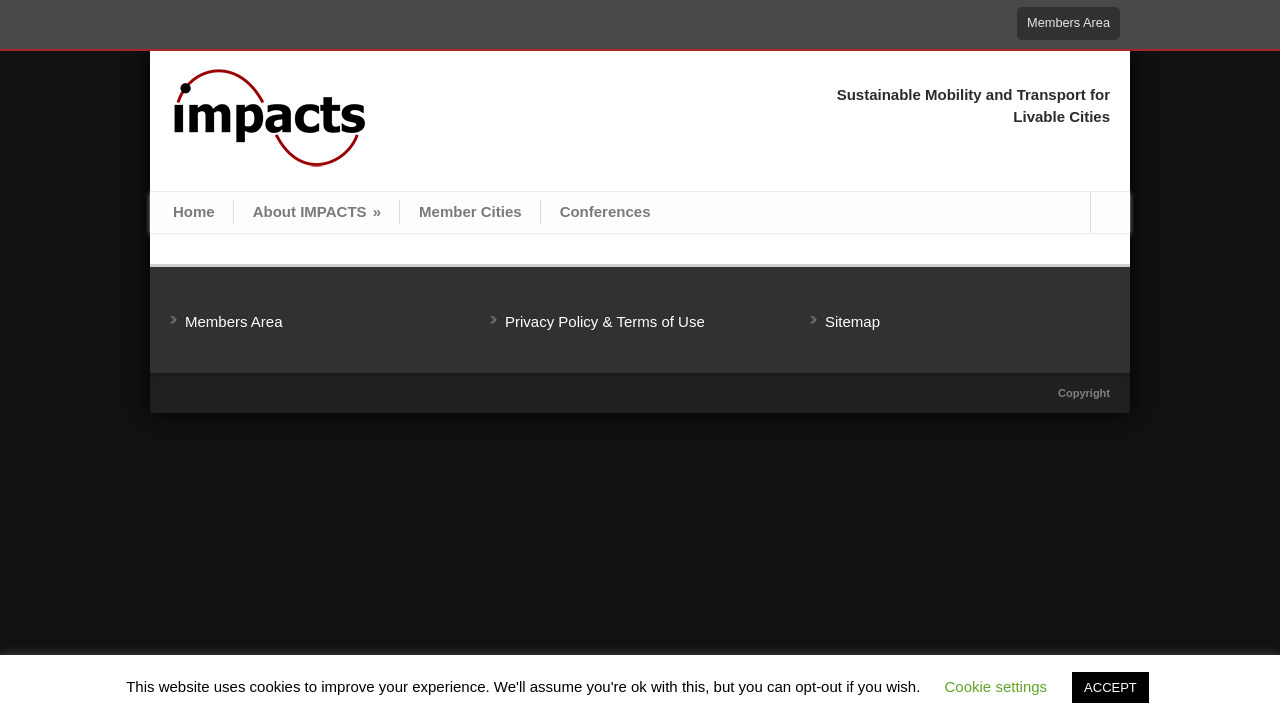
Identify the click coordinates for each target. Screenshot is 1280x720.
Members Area (1068, 22)
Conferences (605, 211)
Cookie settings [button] (996, 686)
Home (194, 211)
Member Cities (470, 211)
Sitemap (852, 321)
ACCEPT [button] (1110, 687)
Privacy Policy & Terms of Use (605, 321)
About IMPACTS (317, 211)
